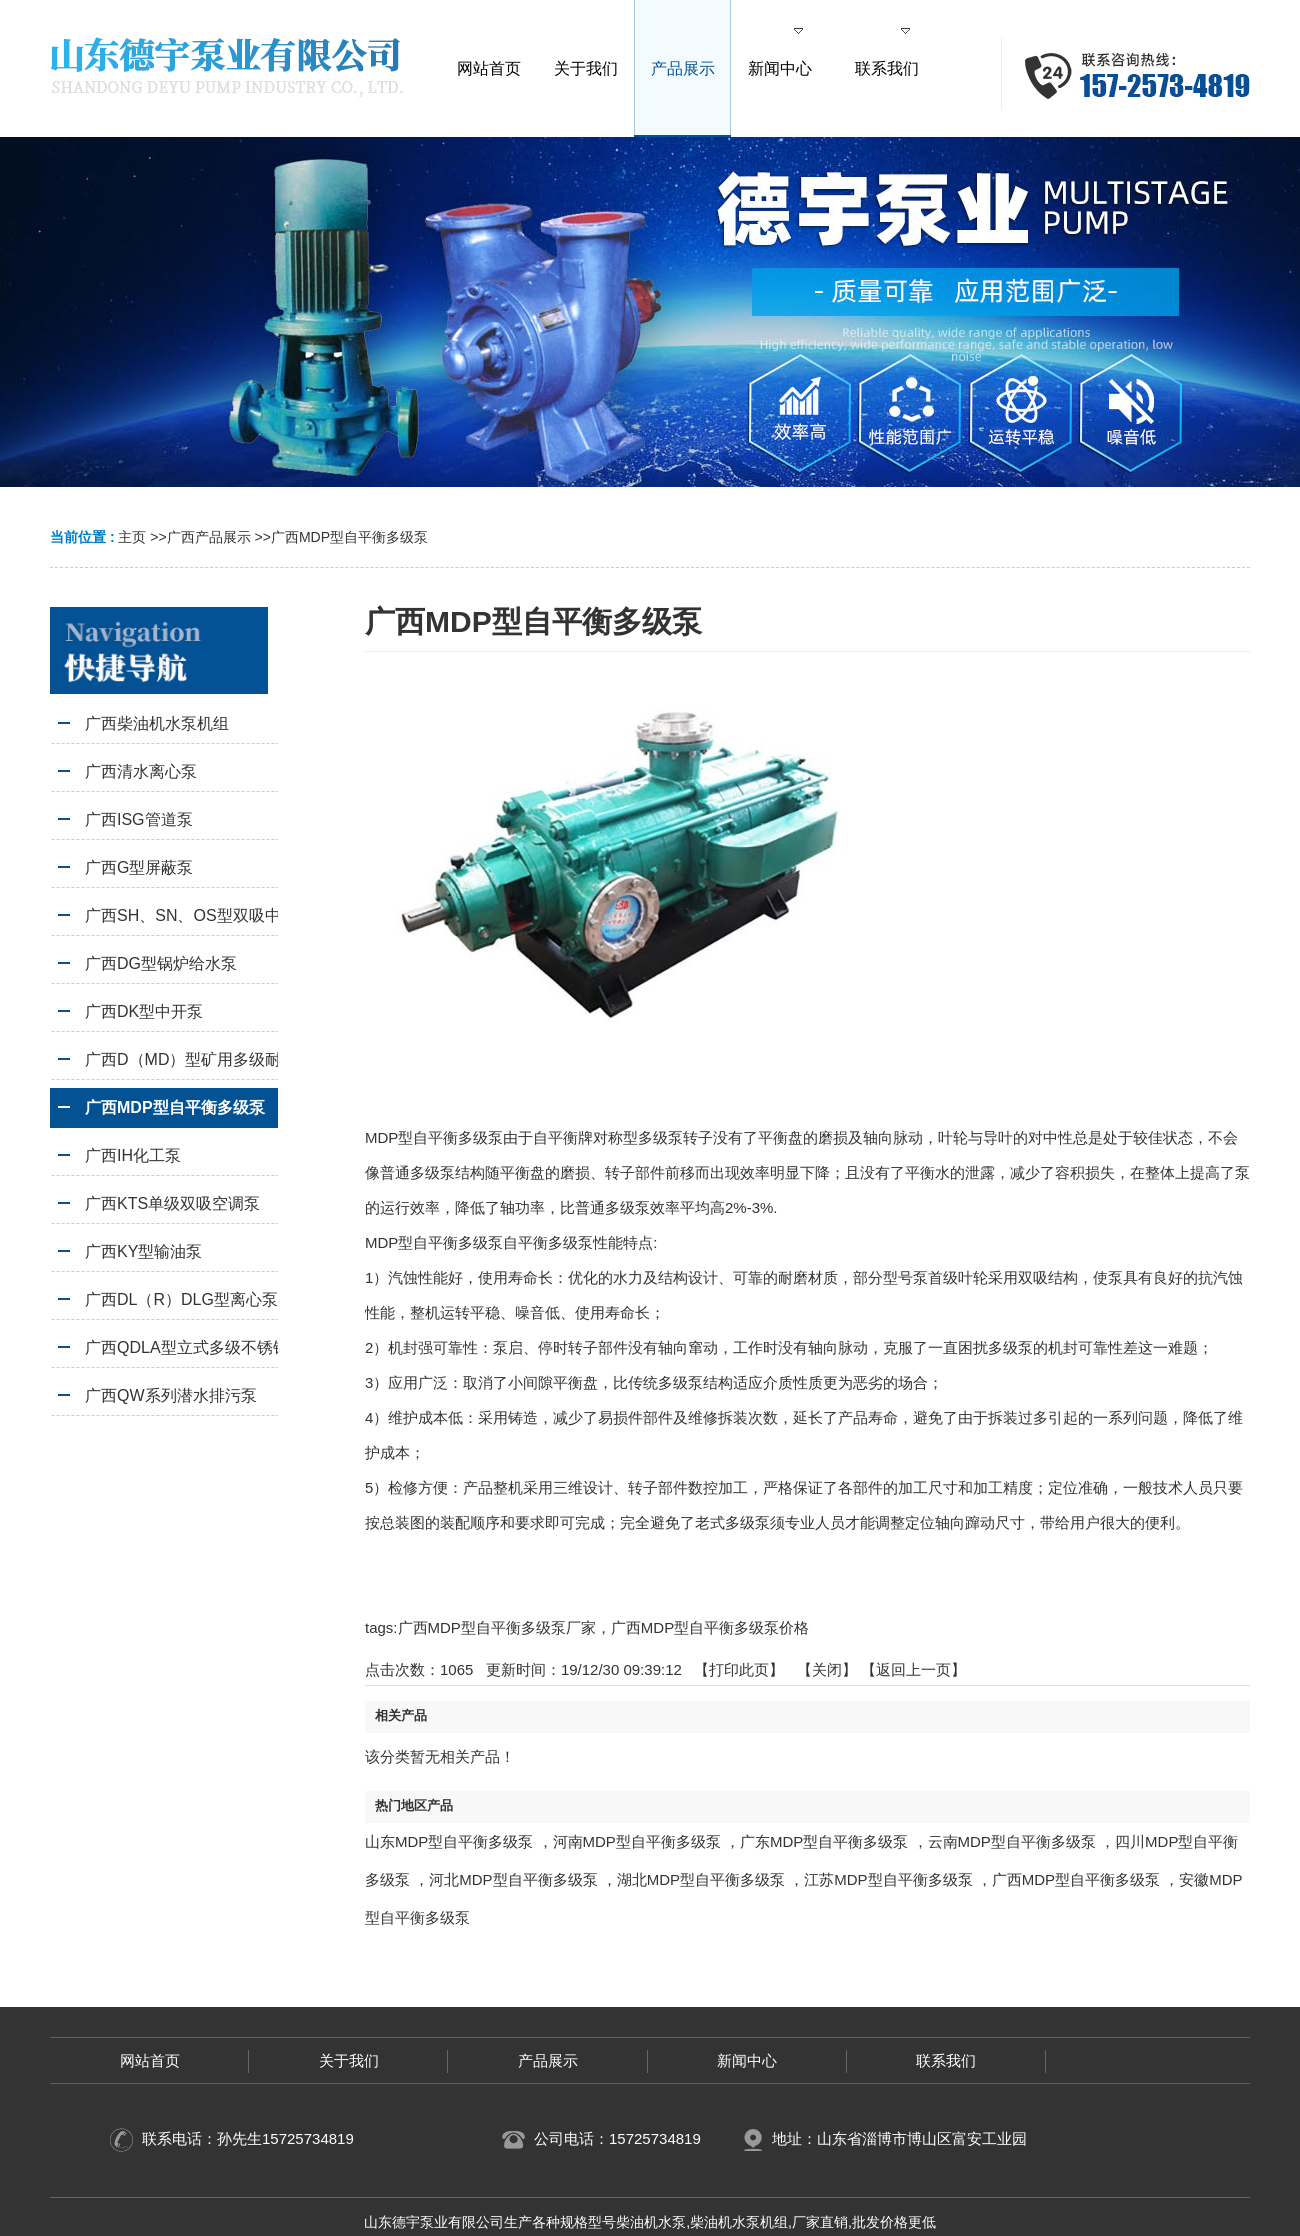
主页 (132, 537)
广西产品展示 (209, 537)
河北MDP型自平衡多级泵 (513, 1879)
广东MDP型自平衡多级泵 (824, 1841)
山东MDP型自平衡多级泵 (449, 1841)
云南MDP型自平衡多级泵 (1012, 1841)
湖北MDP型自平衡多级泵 (701, 1879)
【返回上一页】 (913, 1669)
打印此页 (739, 1669)
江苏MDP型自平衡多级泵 (888, 1879)
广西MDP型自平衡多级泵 (349, 537)
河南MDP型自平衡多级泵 (637, 1841)
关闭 (827, 1669)
